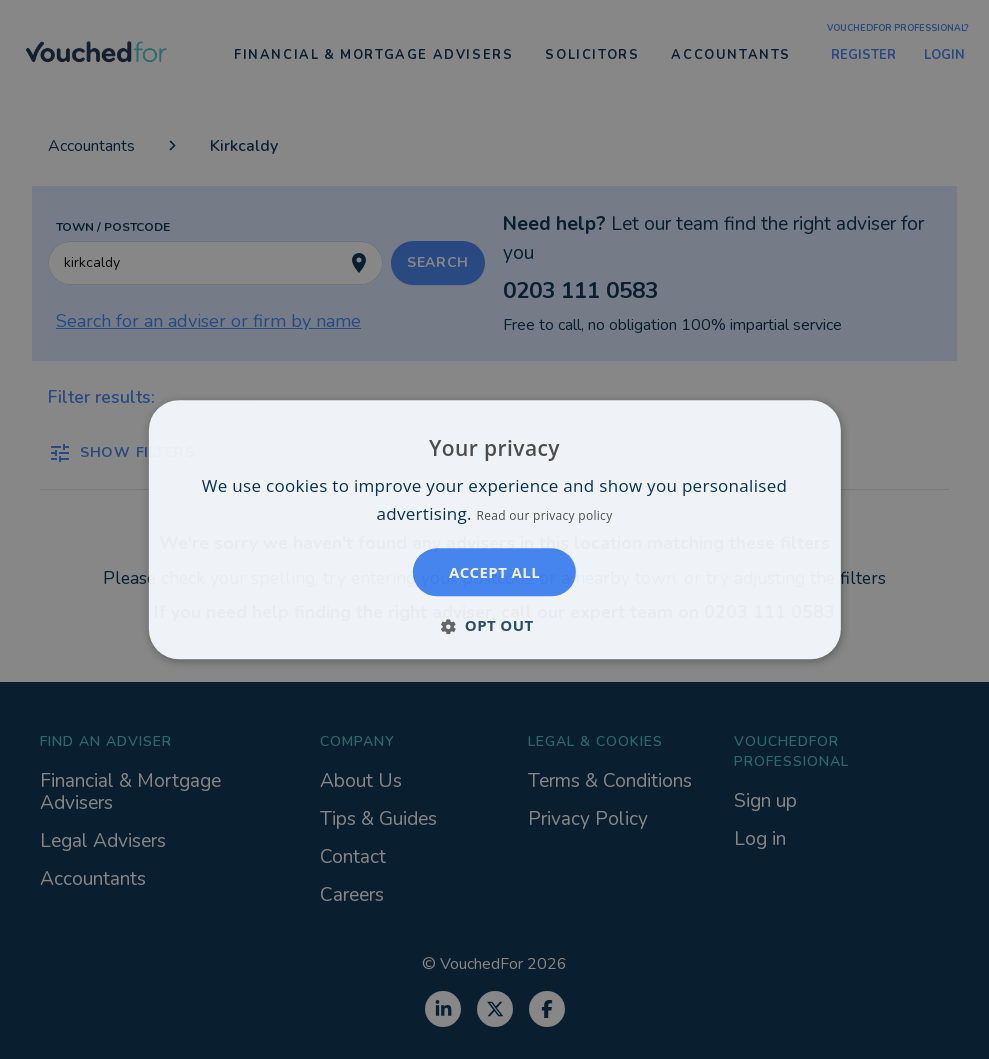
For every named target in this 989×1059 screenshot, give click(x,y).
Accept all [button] (494, 572)
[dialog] (494, 529)
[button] (494, 625)
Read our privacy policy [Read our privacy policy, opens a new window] (545, 515)
